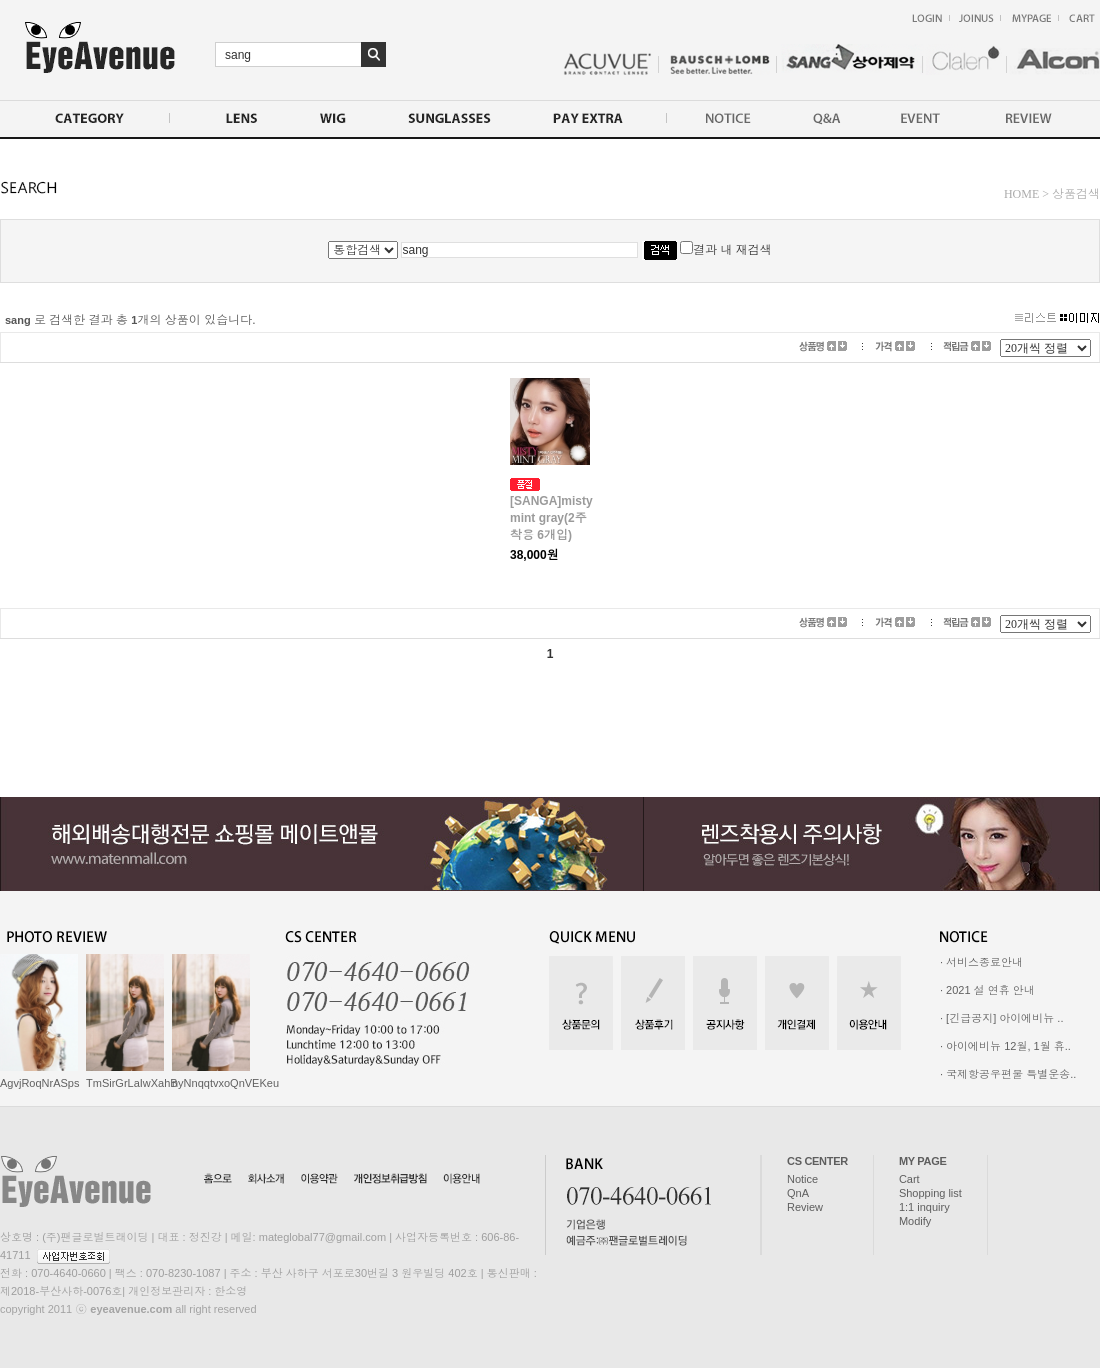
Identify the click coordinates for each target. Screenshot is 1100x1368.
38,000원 (534, 555)
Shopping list (930, 1193)
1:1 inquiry (924, 1207)
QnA (798, 1193)
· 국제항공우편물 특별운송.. (1008, 1074)
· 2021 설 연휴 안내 (987, 990)
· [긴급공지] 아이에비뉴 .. (1001, 1018)
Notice (802, 1179)
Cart (909, 1179)
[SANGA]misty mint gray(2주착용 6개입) (551, 518)
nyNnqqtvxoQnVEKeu (225, 1083)
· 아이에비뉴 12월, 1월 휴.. (1005, 1046)
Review (805, 1207)
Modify (915, 1221)
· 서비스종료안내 (981, 962)
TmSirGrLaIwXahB (132, 1083)
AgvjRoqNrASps (39, 1083)
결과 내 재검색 (726, 250)
